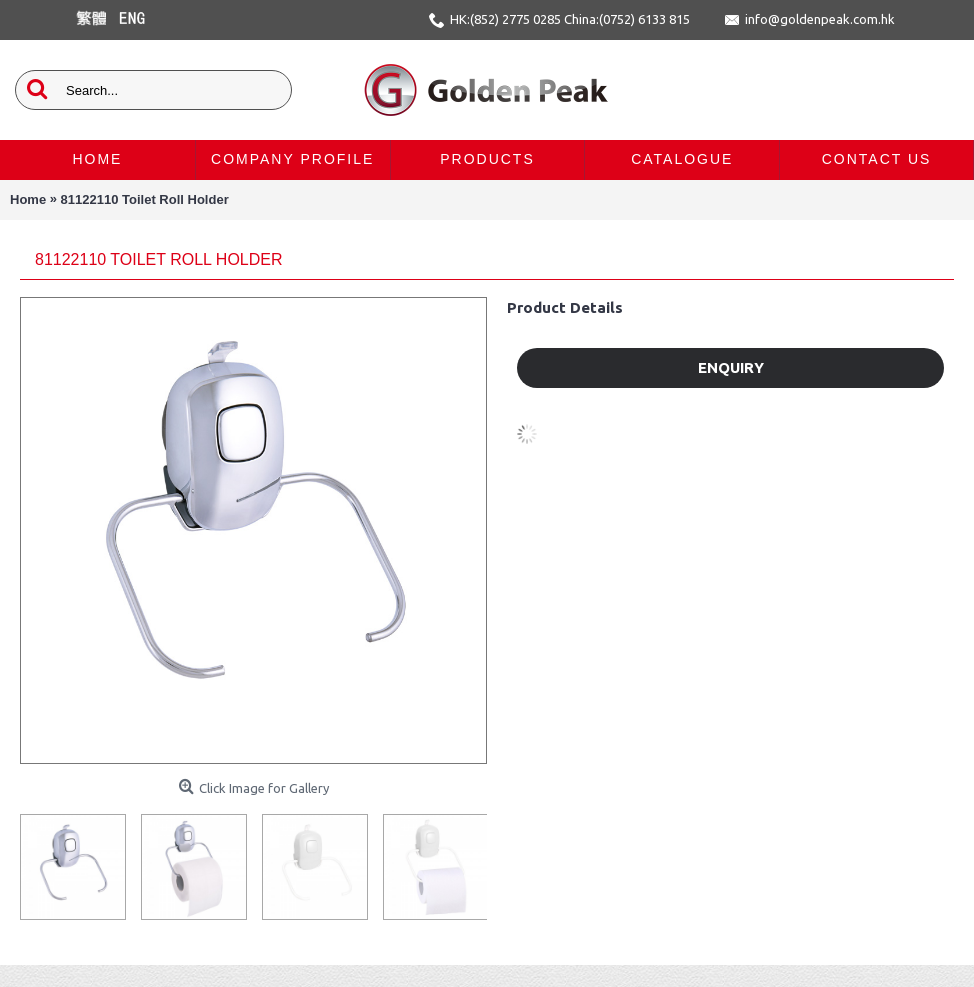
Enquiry (731, 367)
